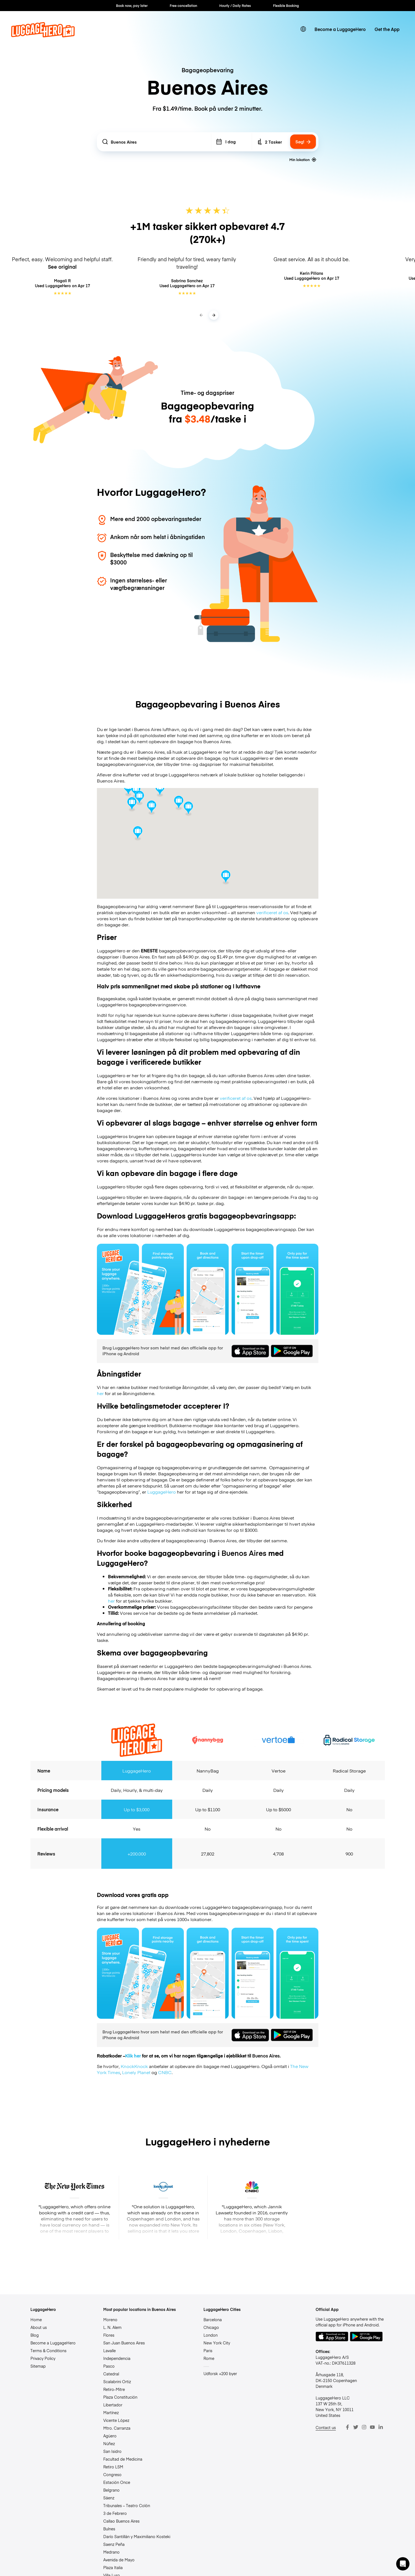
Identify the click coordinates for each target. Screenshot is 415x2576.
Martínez (111, 2412)
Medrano (111, 2552)
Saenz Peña (114, 2544)
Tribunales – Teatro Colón (126, 2505)
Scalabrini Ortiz (117, 2381)
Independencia (116, 2358)
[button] (402, 2563)
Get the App (387, 29)
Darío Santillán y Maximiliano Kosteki (136, 2536)
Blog (34, 2335)
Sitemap (38, 2366)
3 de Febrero (115, 2513)
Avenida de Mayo (119, 2559)
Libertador (112, 2404)
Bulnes (109, 2528)
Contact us (326, 2427)
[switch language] (303, 29)
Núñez (109, 2443)
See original (62, 266)
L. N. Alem (112, 2327)
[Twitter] (355, 2427)
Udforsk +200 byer (220, 2373)
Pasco (109, 2366)
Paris (207, 2350)
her (100, 1393)
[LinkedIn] (380, 2427)
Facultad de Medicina (122, 2459)
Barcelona (212, 2319)
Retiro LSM (113, 2466)
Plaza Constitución (120, 2397)
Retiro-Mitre (114, 2389)
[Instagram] (364, 2427)
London (210, 2335)
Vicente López (116, 2420)
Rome (208, 2358)
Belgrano (111, 2490)
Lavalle (109, 2350)
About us (38, 2327)
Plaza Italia (113, 2567)
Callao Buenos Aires (121, 2521)
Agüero (110, 2435)
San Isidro (112, 2451)
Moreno (110, 2319)
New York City (216, 2343)
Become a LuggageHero (340, 29)
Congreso (112, 2474)
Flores (108, 2335)
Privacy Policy (42, 2358)
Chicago (211, 2327)
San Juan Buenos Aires (124, 2343)
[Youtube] (372, 2427)
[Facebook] (347, 2427)
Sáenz (108, 2497)
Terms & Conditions (48, 2350)
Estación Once (116, 2482)
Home (36, 2319)
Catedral (111, 2374)
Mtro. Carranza (116, 2428)
